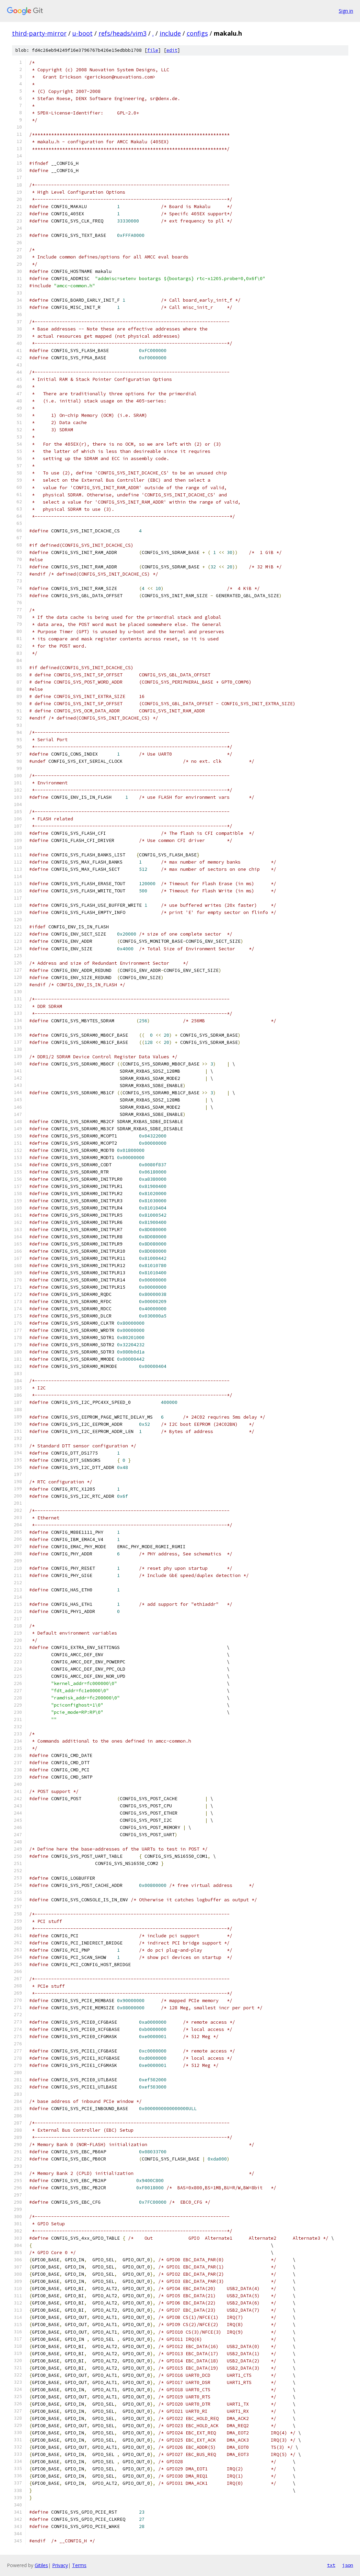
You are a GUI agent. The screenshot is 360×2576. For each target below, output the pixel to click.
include (170, 33)
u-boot (82, 33)
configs (197, 33)
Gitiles (41, 2565)
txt (331, 2565)
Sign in (346, 11)
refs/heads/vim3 (122, 33)
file (152, 50)
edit (171, 50)
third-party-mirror (39, 33)
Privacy (60, 2565)
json (347, 2565)
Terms (79, 2565)
